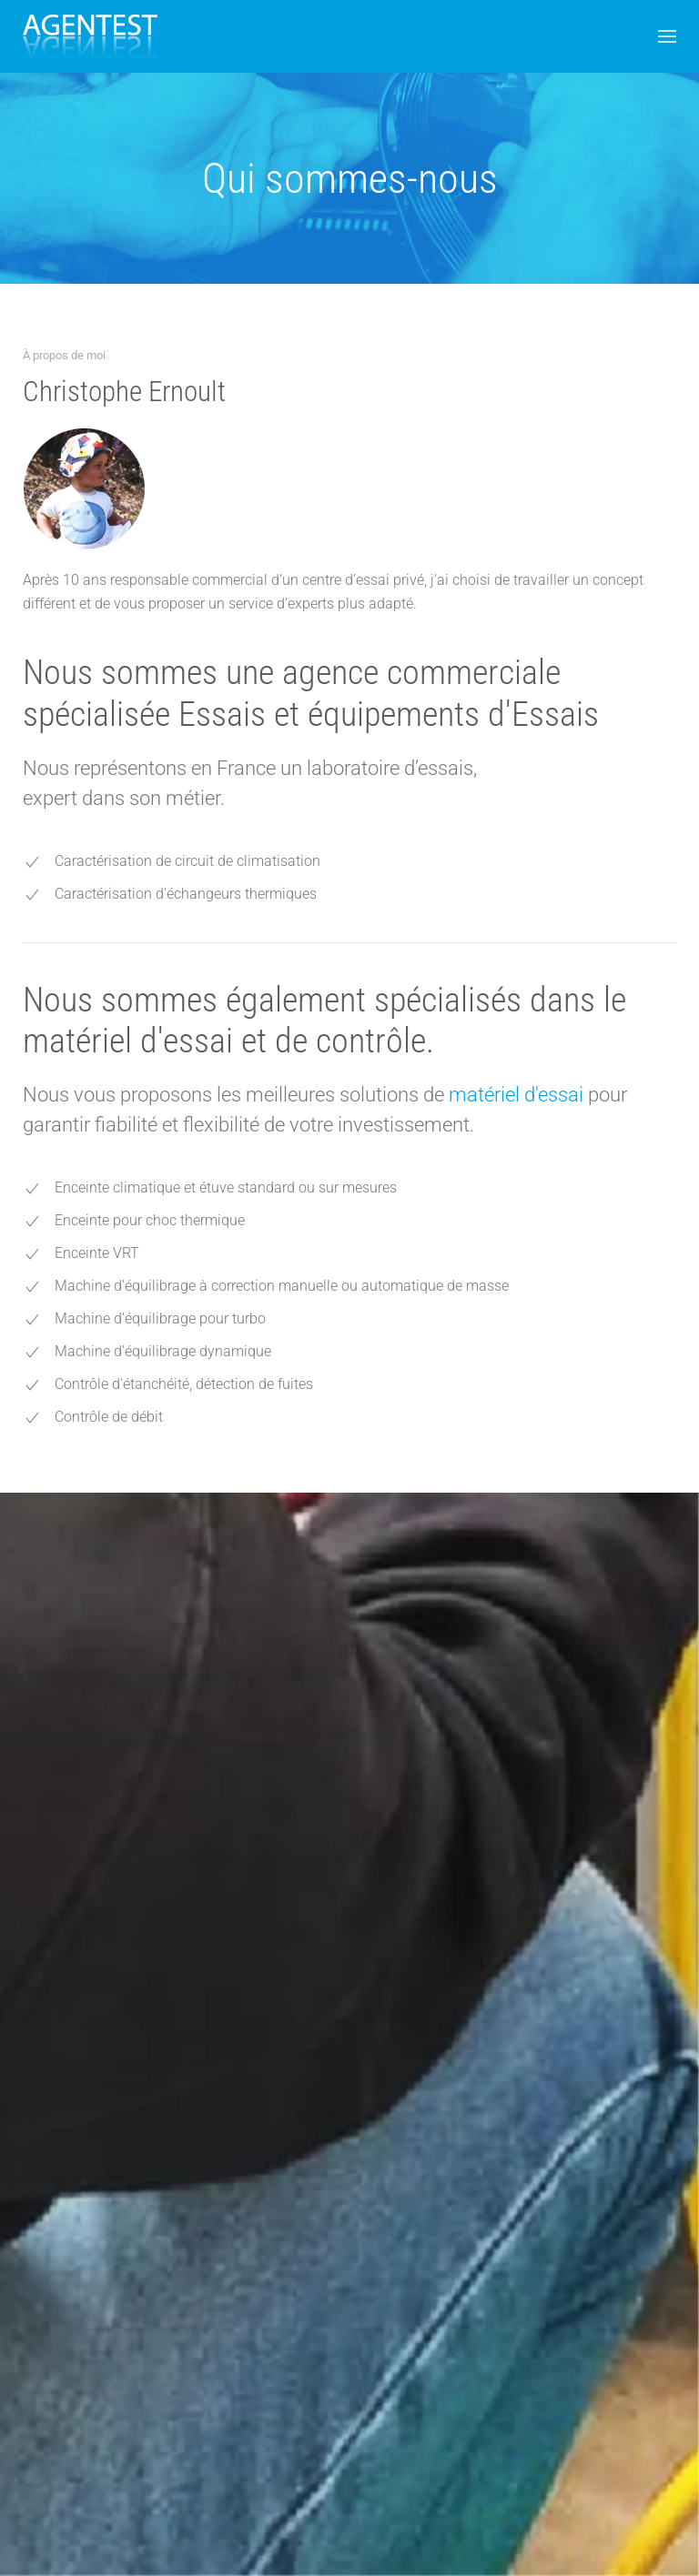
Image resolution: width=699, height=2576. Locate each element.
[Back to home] (90, 36)
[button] (667, 36)
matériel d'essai (518, 1094)
